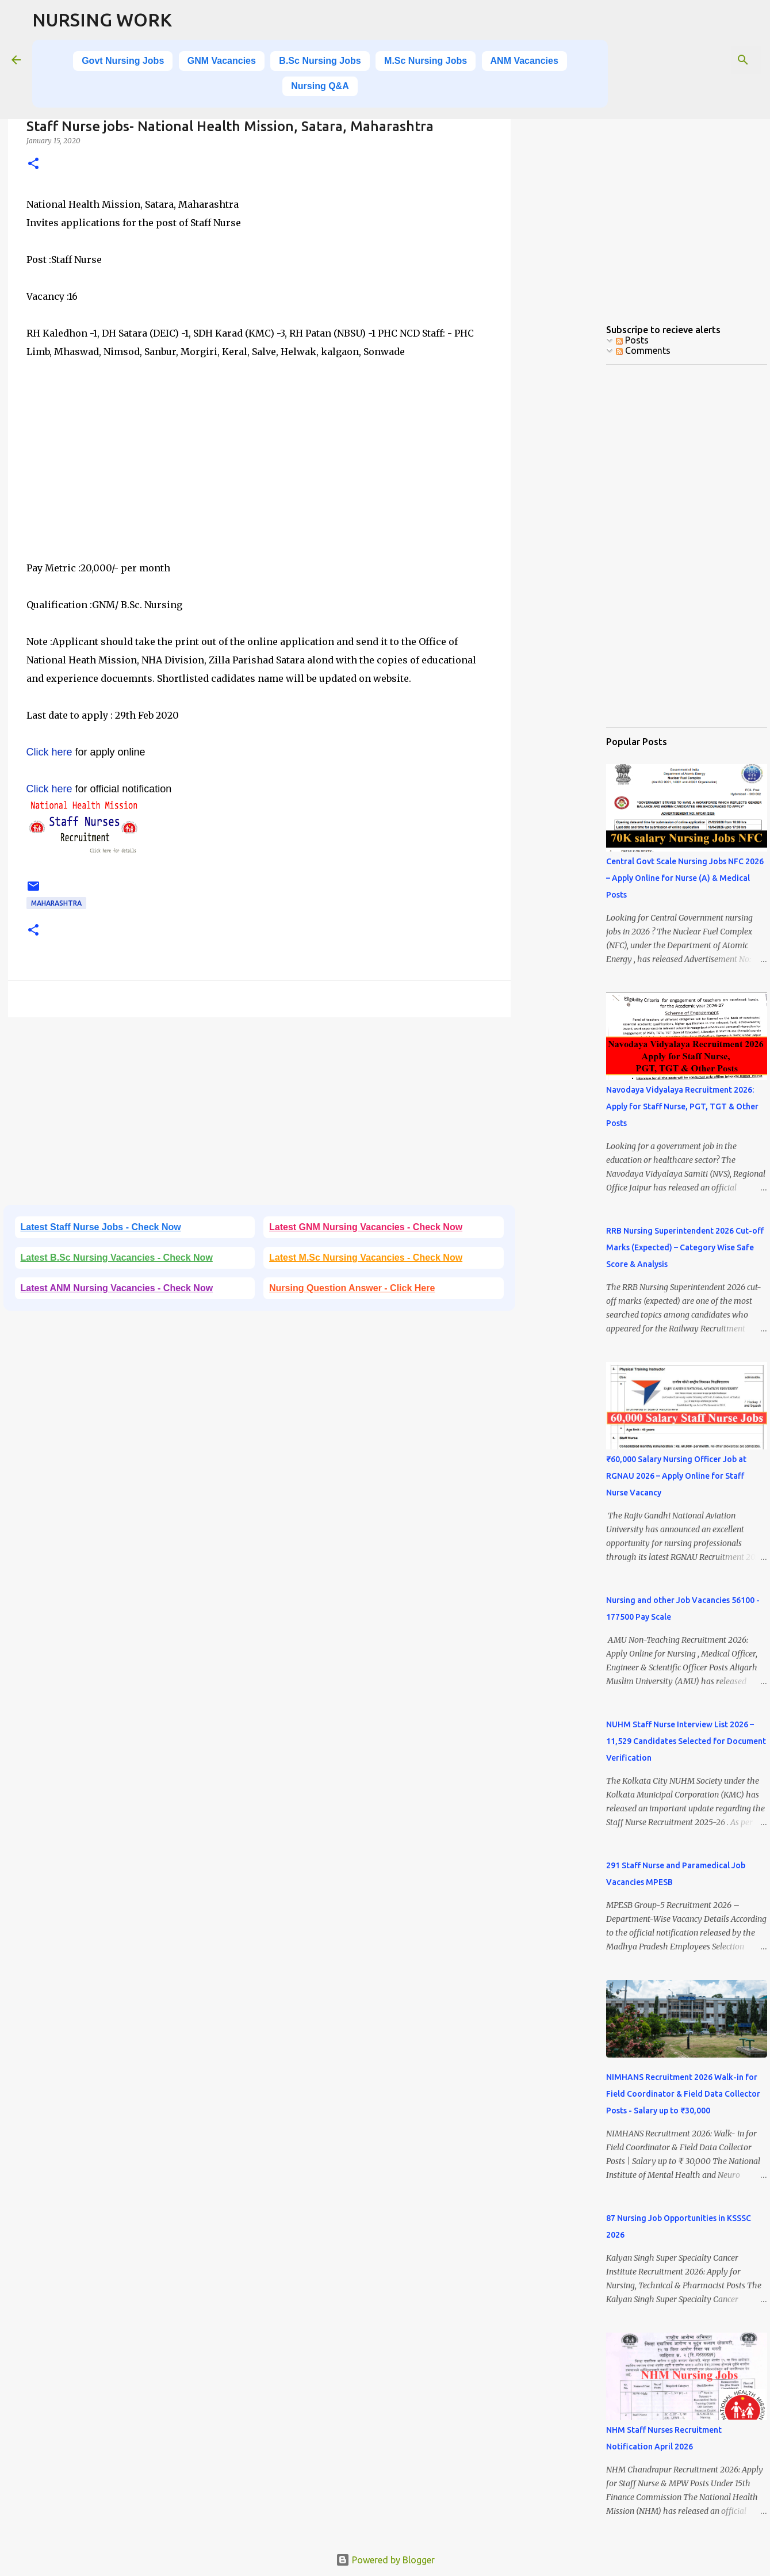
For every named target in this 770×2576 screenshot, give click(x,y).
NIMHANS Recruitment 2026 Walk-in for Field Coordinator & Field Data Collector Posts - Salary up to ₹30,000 (683, 2094)
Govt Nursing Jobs (123, 61)
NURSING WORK (102, 19)
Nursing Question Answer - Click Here (352, 1288)
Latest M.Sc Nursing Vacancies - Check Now (365, 1257)
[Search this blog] (700, 60)
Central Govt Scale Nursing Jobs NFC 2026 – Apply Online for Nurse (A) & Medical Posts (685, 878)
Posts (632, 340)
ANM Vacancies (524, 61)
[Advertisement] (259, 478)
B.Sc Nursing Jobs (320, 61)
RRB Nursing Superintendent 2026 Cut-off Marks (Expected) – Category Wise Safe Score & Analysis (685, 1247)
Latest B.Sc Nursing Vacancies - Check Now (117, 1257)
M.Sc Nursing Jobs (425, 61)
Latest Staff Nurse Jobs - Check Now (101, 1227)
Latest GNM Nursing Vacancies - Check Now (365, 1227)
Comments (643, 350)
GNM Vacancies (221, 61)
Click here (49, 752)
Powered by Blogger (385, 2560)
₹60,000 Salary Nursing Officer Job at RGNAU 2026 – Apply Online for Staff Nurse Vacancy (676, 1476)
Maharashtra (56, 903)
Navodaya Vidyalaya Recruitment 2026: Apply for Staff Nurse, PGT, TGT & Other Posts (682, 1106)
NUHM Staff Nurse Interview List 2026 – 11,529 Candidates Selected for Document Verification (686, 1741)
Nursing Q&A (319, 86)
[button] (33, 164)
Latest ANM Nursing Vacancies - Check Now (117, 1288)
